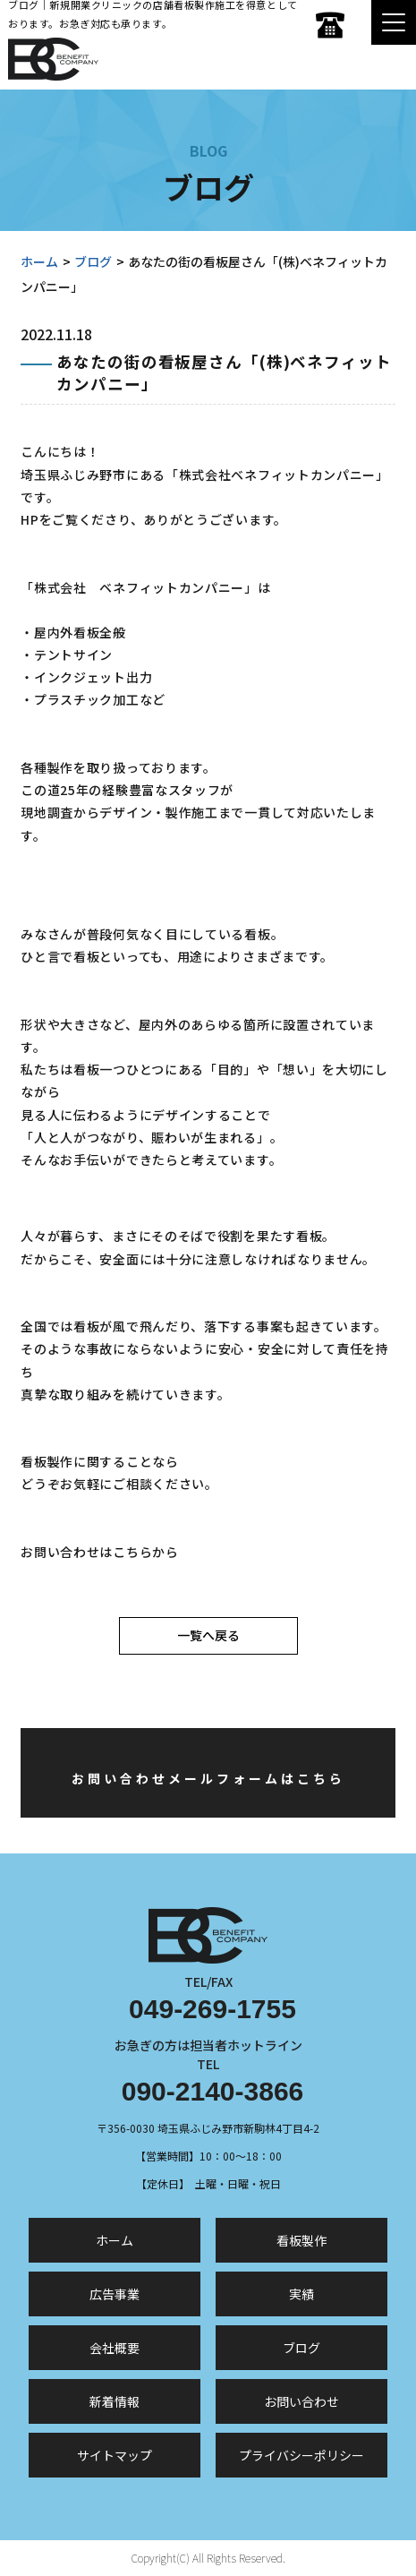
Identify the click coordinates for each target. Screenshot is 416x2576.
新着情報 (114, 2401)
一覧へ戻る (208, 1635)
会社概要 (114, 2348)
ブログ (93, 261)
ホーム (39, 261)
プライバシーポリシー (301, 2455)
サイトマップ (114, 2455)
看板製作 (301, 2240)
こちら (132, 1552)
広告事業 (114, 2294)
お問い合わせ (301, 2401)
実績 (301, 2294)
